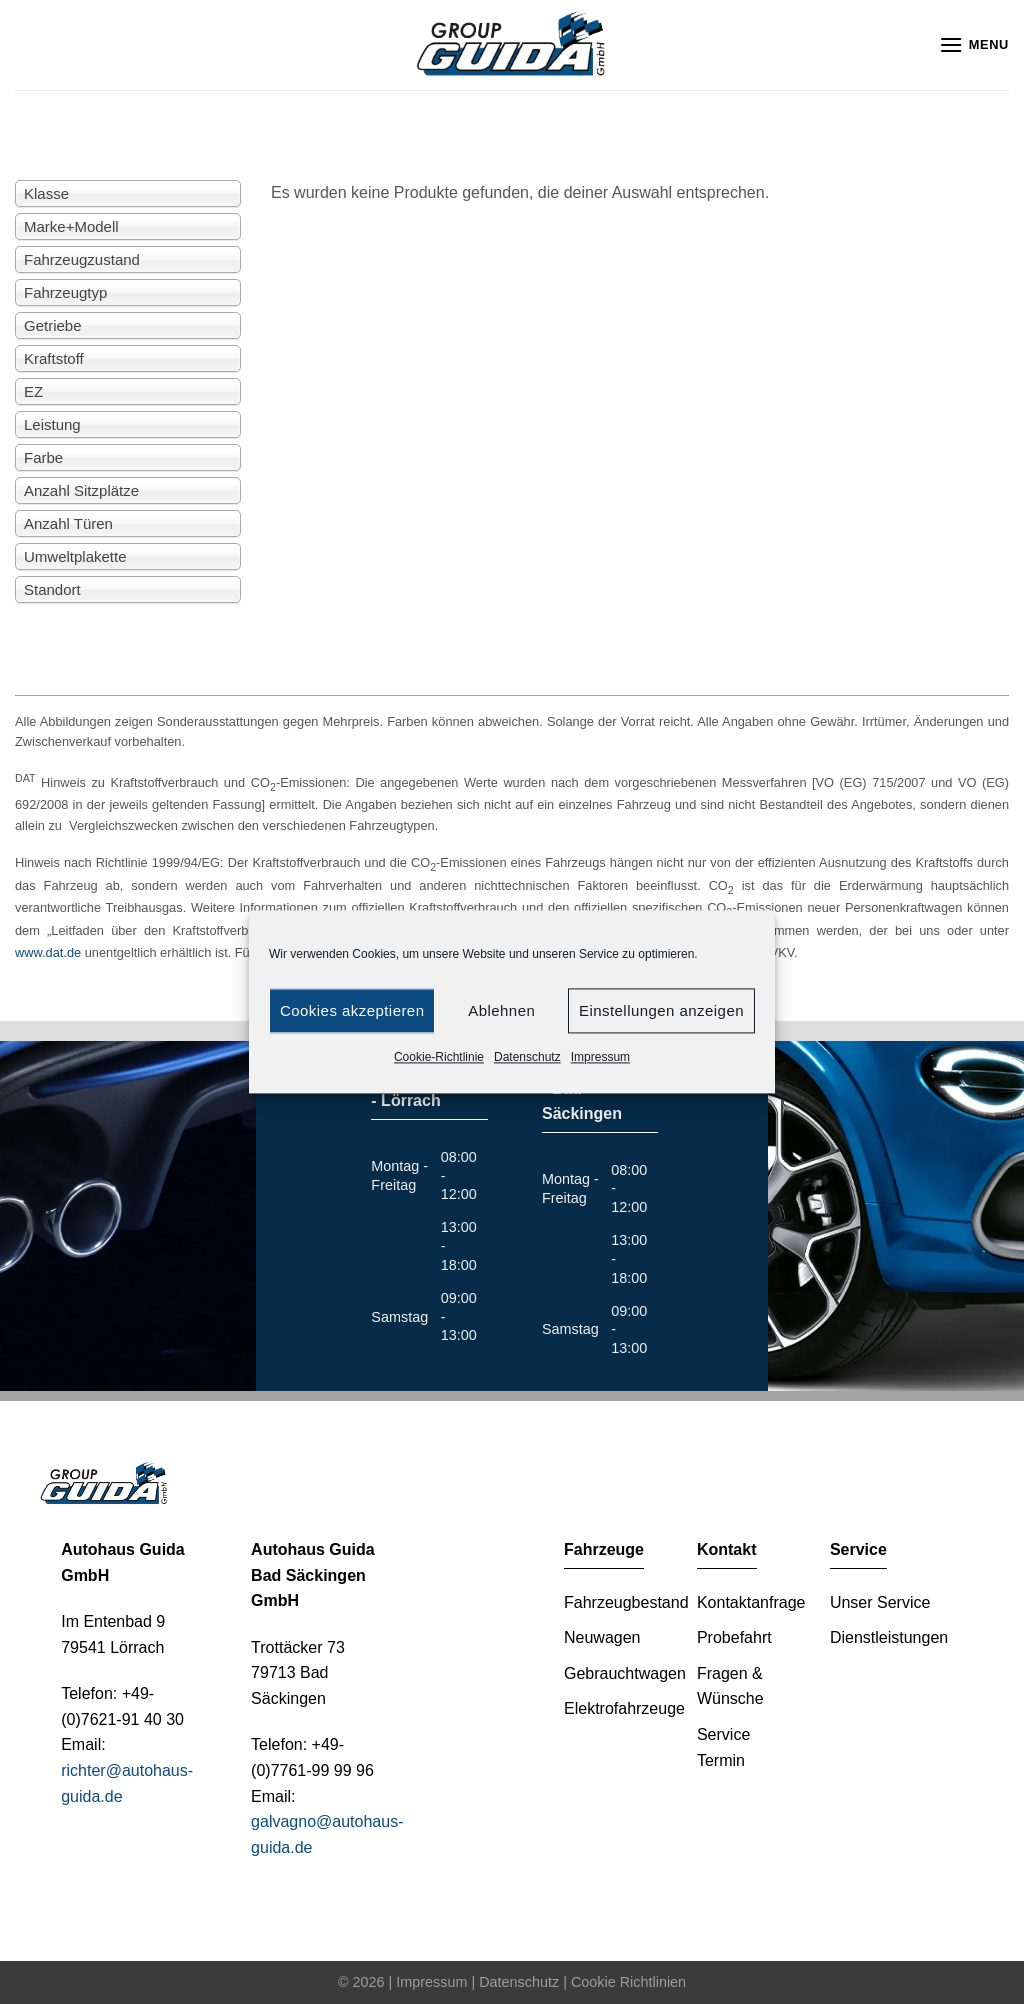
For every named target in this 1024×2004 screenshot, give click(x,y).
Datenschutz (527, 1057)
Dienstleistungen (889, 1637)
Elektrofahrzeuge (624, 1708)
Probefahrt (734, 1637)
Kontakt (727, 1549)
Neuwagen (602, 1637)
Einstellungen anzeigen (661, 1010)
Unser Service (880, 1602)
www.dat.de (48, 952)
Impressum (600, 1057)
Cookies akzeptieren (352, 1010)
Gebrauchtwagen (625, 1673)
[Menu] (974, 44)
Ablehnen (501, 1010)
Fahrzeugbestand (626, 1602)
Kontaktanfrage (751, 1602)
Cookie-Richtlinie (439, 1057)
